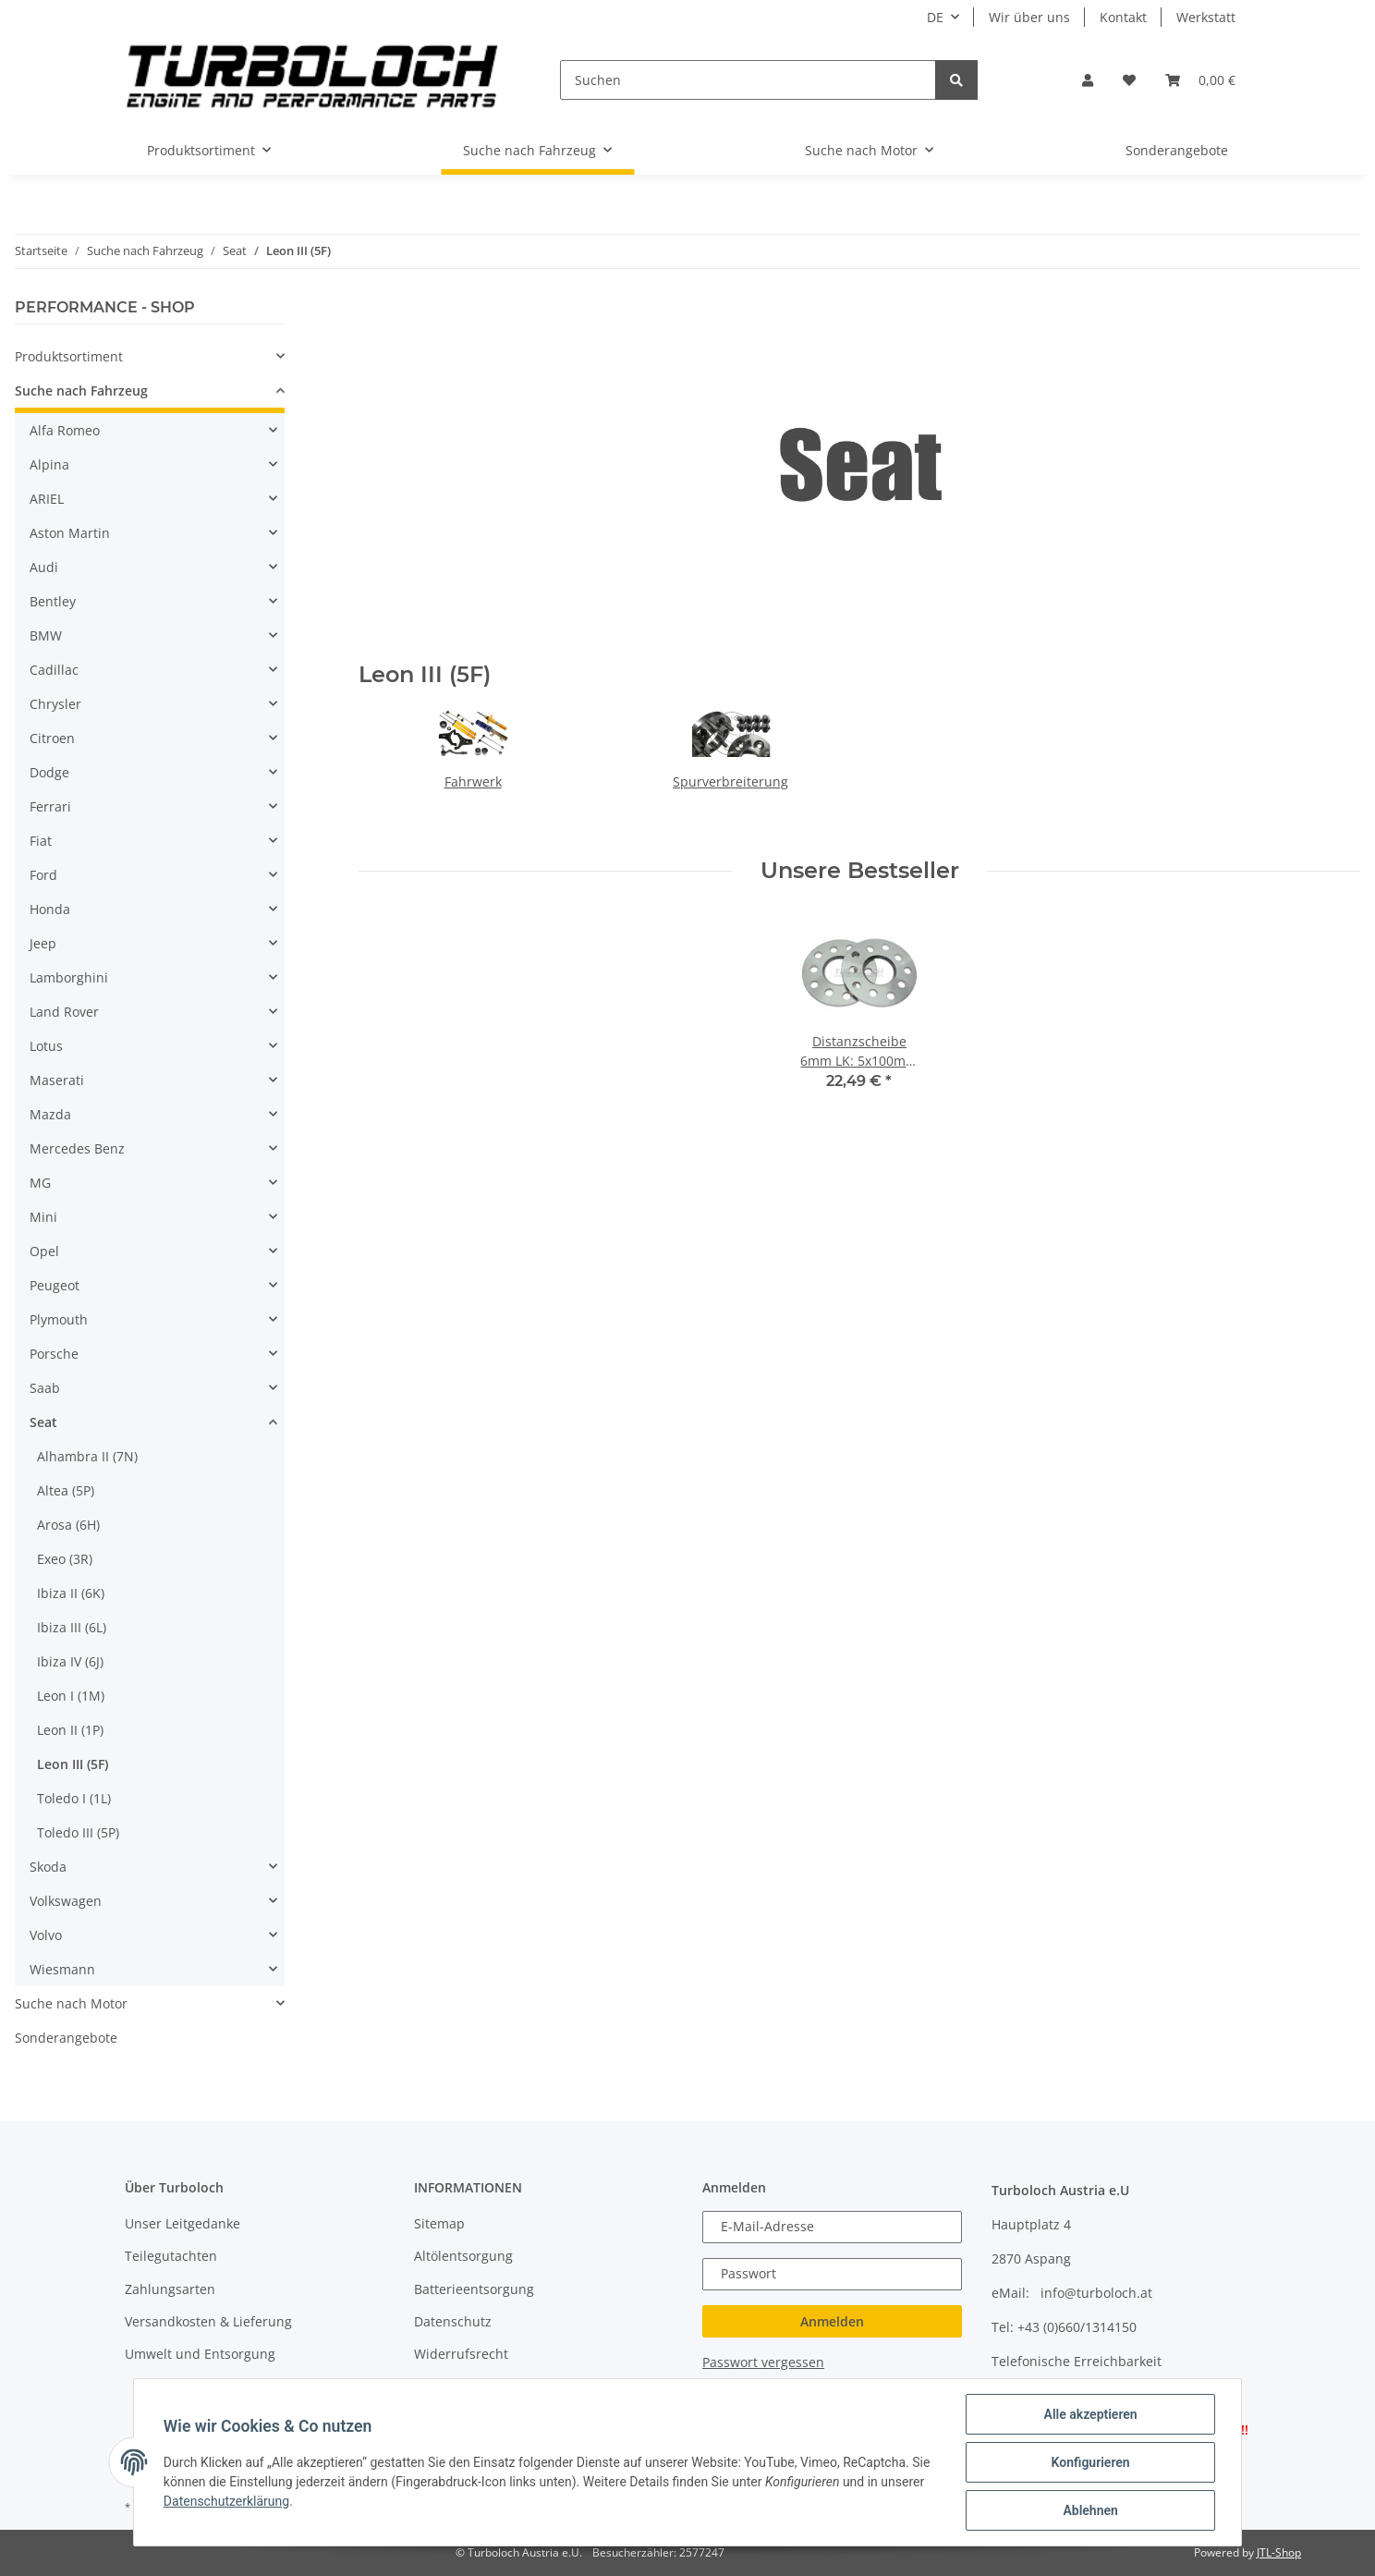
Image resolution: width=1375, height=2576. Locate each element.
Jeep (43, 943)
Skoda (48, 1866)
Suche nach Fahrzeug (81, 390)
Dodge (49, 772)
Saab (45, 1388)
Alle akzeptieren (1090, 2414)
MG (40, 1182)
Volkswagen (66, 1901)
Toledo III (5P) (78, 1832)
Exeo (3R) (64, 1559)
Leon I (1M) (70, 1695)
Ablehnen (1090, 2510)
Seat (43, 1422)
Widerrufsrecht (461, 2353)
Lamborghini (69, 977)
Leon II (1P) (70, 1730)
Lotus (46, 1046)
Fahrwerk (473, 781)
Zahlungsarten (170, 2289)
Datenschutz (453, 2321)
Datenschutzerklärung (226, 2501)
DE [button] (935, 17)
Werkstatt (1205, 17)
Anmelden (832, 2321)
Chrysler (55, 704)
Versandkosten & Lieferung (208, 2321)
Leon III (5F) (72, 1764)
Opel (44, 1251)
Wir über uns (1029, 17)
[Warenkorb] (1200, 80)
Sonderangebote (66, 2037)
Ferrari (50, 806)
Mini (43, 1217)
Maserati (57, 1080)
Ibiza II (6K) (70, 1593)
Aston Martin (70, 533)
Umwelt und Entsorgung (200, 2353)
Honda (50, 909)
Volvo (46, 1935)
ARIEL (47, 498)
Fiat (41, 840)
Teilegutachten (171, 2256)
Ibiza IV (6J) (70, 1661)
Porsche (54, 1353)
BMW (46, 635)
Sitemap (439, 2223)
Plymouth (59, 1319)
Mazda (50, 1114)
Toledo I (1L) (74, 1798)
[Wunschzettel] (1129, 80)
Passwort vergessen (763, 2362)
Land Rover (64, 1011)
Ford (43, 875)
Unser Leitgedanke (182, 2223)
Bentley (53, 601)
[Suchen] (748, 80)
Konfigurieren (1090, 2462)
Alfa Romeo (65, 430)
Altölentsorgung (463, 2256)
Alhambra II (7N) (87, 1456)
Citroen (52, 738)
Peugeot (54, 1285)
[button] (1087, 80)
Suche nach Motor (71, 2003)
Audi (44, 567)
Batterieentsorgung (474, 2289)
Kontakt (1123, 17)
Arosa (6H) (68, 1524)
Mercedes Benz (77, 1148)
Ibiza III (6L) (71, 1627)
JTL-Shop (1279, 2552)
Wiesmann (62, 1969)
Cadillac (54, 669)
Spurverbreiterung (730, 781)
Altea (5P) (65, 1490)
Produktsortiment (69, 356)
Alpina (49, 464)
